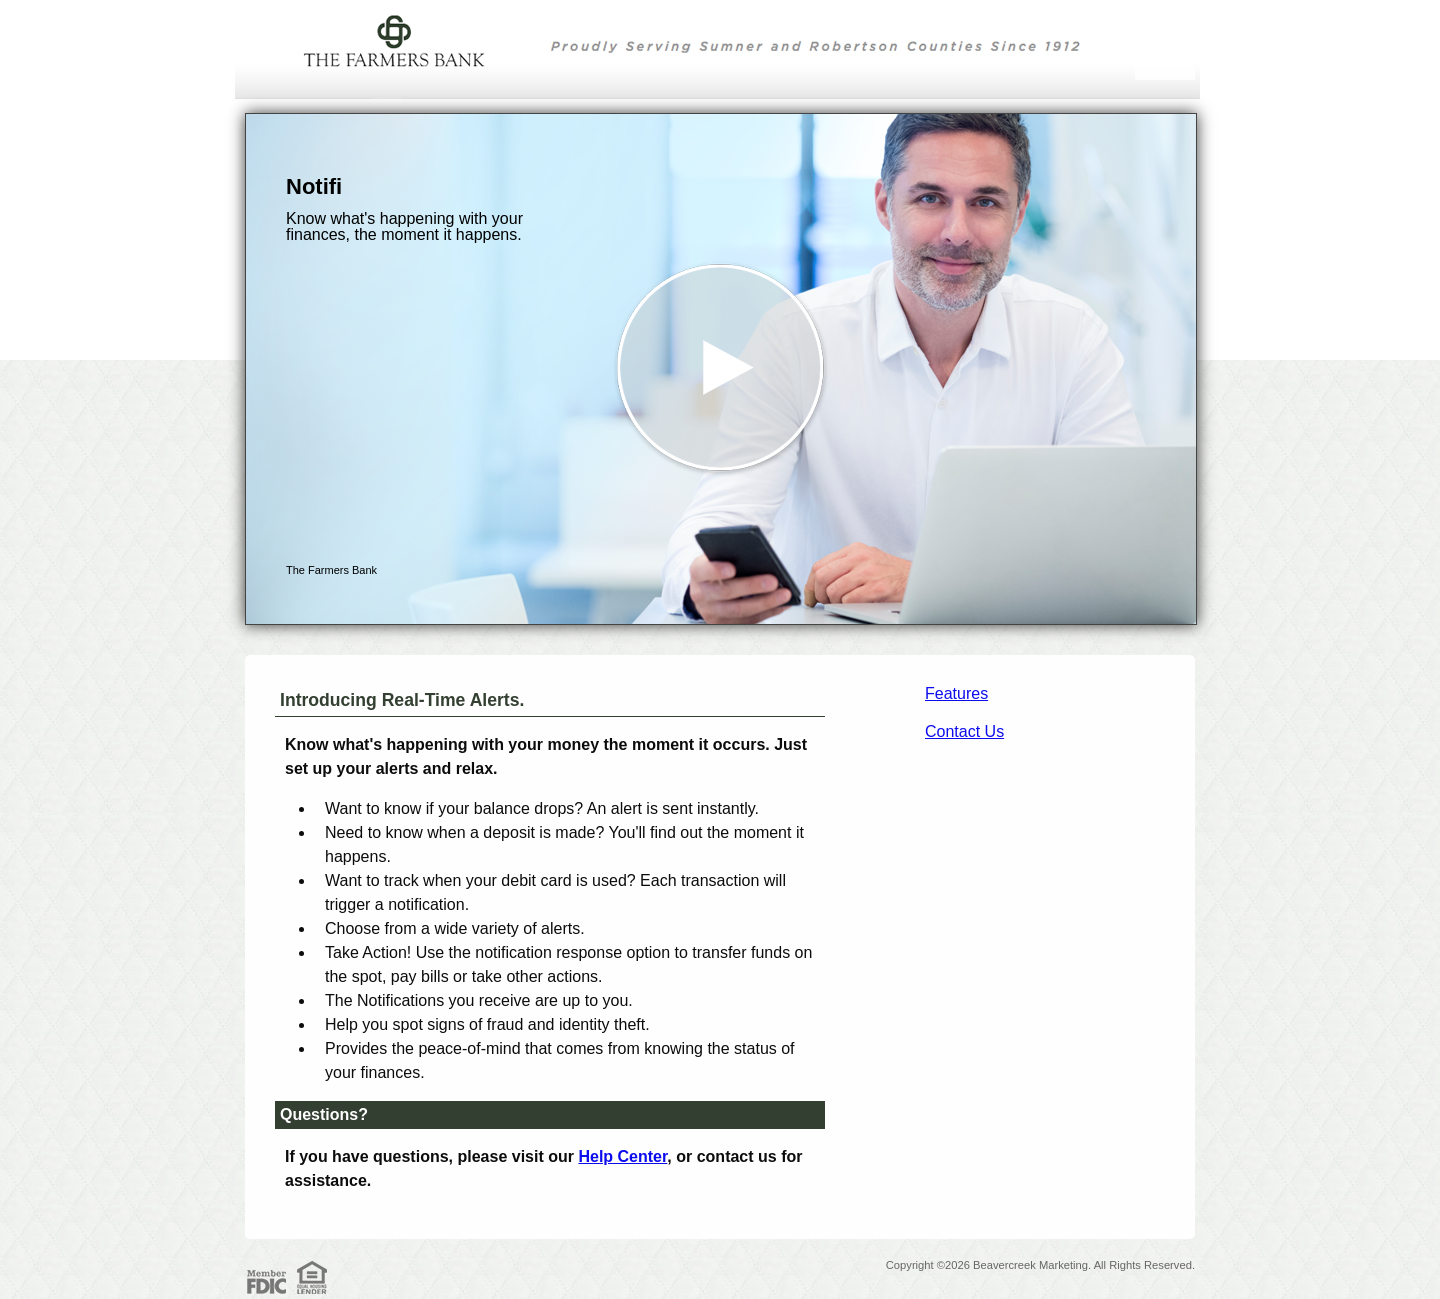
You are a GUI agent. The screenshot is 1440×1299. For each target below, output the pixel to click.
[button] (721, 369)
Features (956, 693)
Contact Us (964, 731)
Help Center (622, 1156)
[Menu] (1165, 40)
